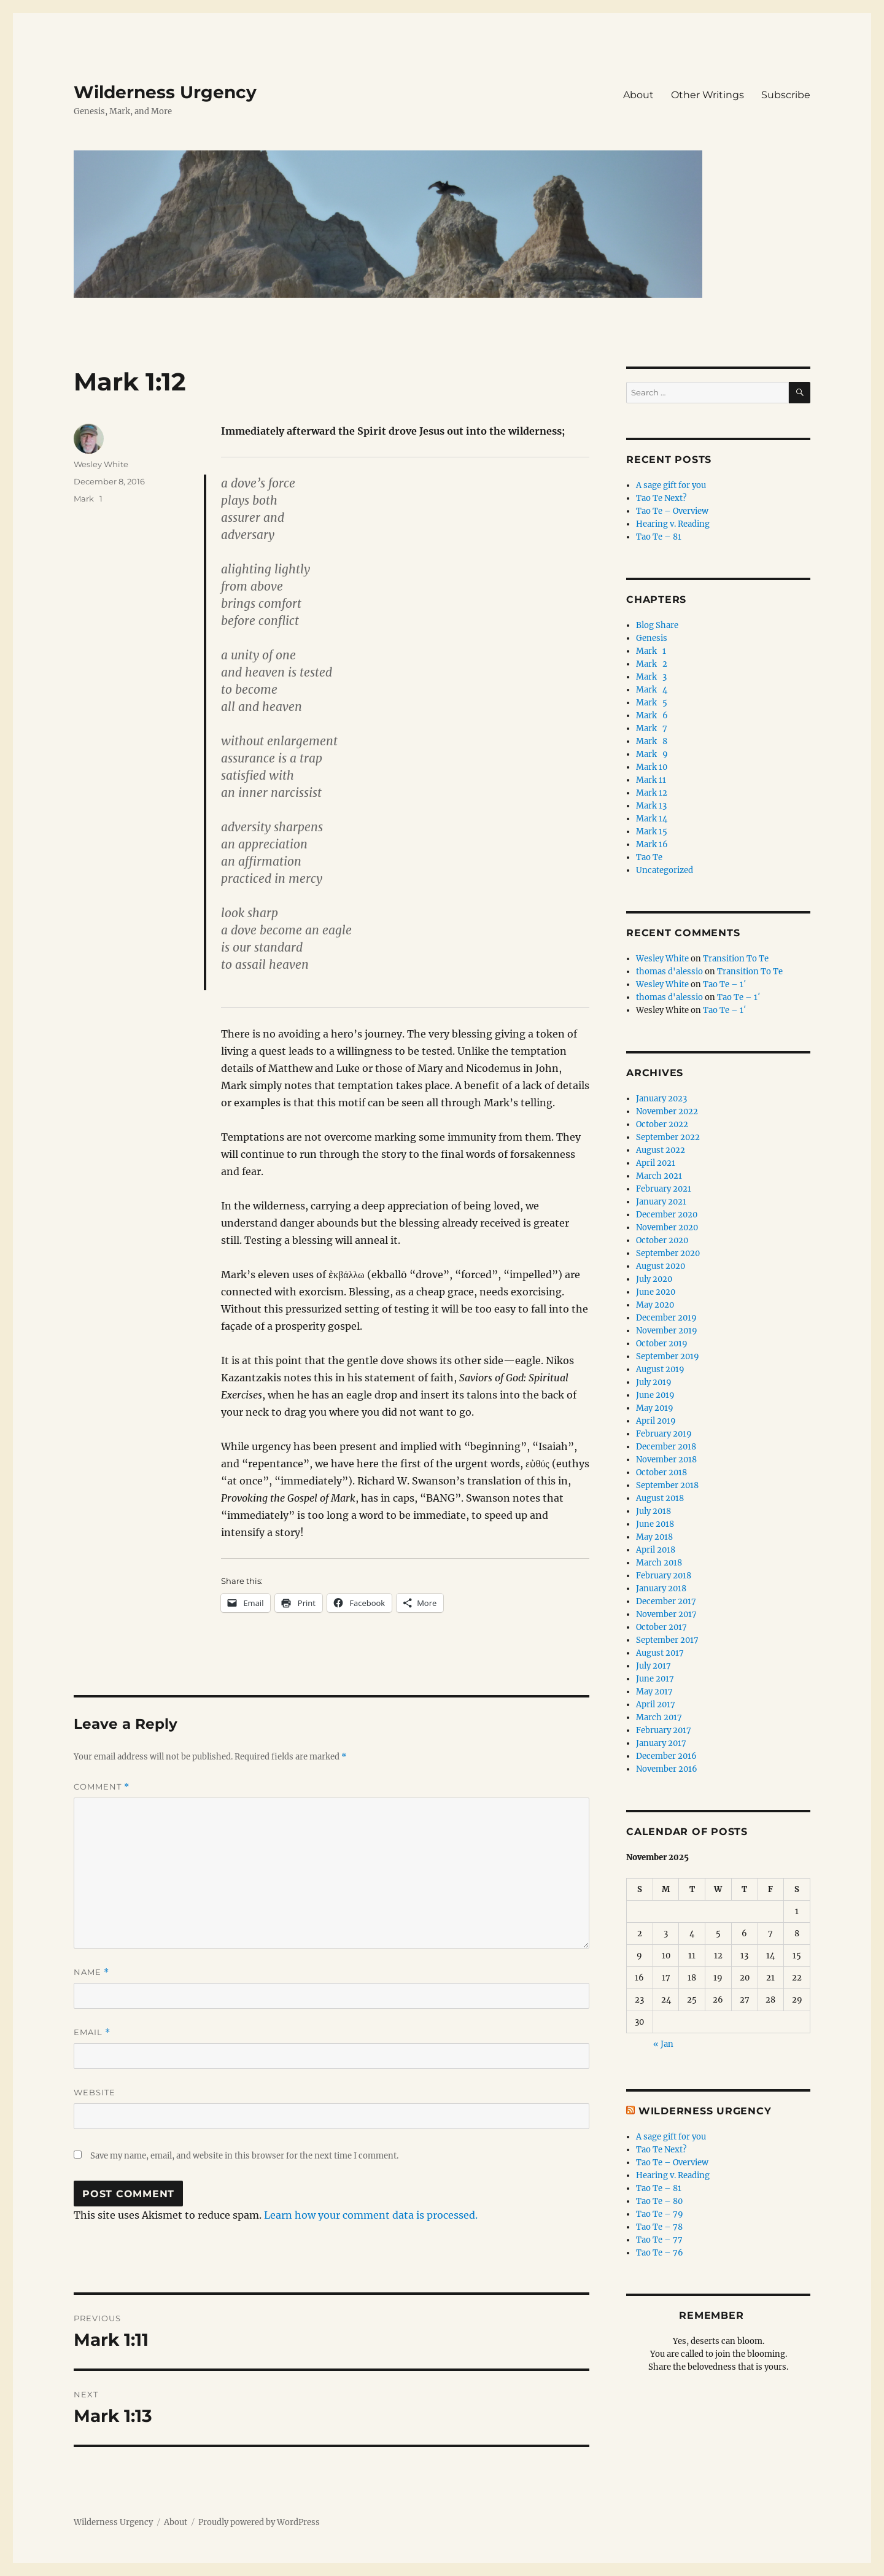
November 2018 (666, 1459)
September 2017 (667, 1640)
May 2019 (654, 1408)
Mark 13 (651, 806)
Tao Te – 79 (659, 2214)
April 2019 (656, 1421)
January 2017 (661, 1743)
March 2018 (659, 1563)
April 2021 (655, 1163)
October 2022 (662, 1124)
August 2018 (660, 1498)
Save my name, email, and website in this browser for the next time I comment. (244, 2156)
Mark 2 (651, 664)
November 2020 (667, 1227)
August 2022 (660, 1150)
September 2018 (667, 1485)
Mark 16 (652, 844)
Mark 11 (651, 780)
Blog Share (657, 625)
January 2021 (661, 1202)
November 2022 (667, 1111)
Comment (102, 1787)
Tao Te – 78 (659, 2227)
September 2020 (668, 1253)
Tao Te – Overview (672, 511)
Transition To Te (736, 958)
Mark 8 (651, 741)
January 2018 (661, 1588)
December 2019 (666, 1318)
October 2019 (662, 1343)
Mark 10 (651, 767)
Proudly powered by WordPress (259, 2522)
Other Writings (707, 95)
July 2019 (654, 1382)
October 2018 (661, 1472)
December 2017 (666, 1601)
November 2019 (666, 1330)
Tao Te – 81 (658, 537)
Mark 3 (651, 677)
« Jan (663, 2044)
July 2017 (653, 1666)
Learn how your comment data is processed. (371, 2215)
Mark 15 (651, 831)
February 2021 (663, 1189)
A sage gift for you (671, 485)
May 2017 (654, 1691)
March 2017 (659, 1717)
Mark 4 (651, 690)
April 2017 (655, 1704)
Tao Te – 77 (659, 2240)
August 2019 (660, 1369)
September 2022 (668, 1137)
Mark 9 (652, 754)
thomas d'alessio (669, 971)
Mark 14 (651, 818)
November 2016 (666, 1769)
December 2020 (666, 1214)
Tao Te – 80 (659, 2201)
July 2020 (654, 1279)
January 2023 (661, 1098)
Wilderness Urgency (165, 92)
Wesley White (101, 464)
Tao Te (649, 857)
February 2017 (663, 1730)
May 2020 (655, 1305)
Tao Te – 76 (659, 2253)
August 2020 (660, 1266)
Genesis (651, 638)
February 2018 (663, 1575)
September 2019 (667, 1356)
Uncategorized (664, 870)
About (638, 95)
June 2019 (655, 1395)
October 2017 (661, 1627)
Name (91, 1972)
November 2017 (666, 1614)
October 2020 (662, 1240)
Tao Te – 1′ (724, 984)
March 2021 (659, 1176)
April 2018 (655, 1550)
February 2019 (664, 1434)
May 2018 (654, 1537)
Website (94, 2092)
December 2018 (666, 1446)
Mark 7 (651, 728)
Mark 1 (88, 498)
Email (92, 2032)
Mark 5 (651, 702)
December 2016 (666, 1756)
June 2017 (655, 1679)
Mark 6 (652, 715)
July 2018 (653, 1511)
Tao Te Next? (661, 498)
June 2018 (655, 1524)
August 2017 (660, 1653)
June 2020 (655, 1292)
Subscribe (785, 95)
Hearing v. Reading (673, 524)
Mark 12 (651, 793)
